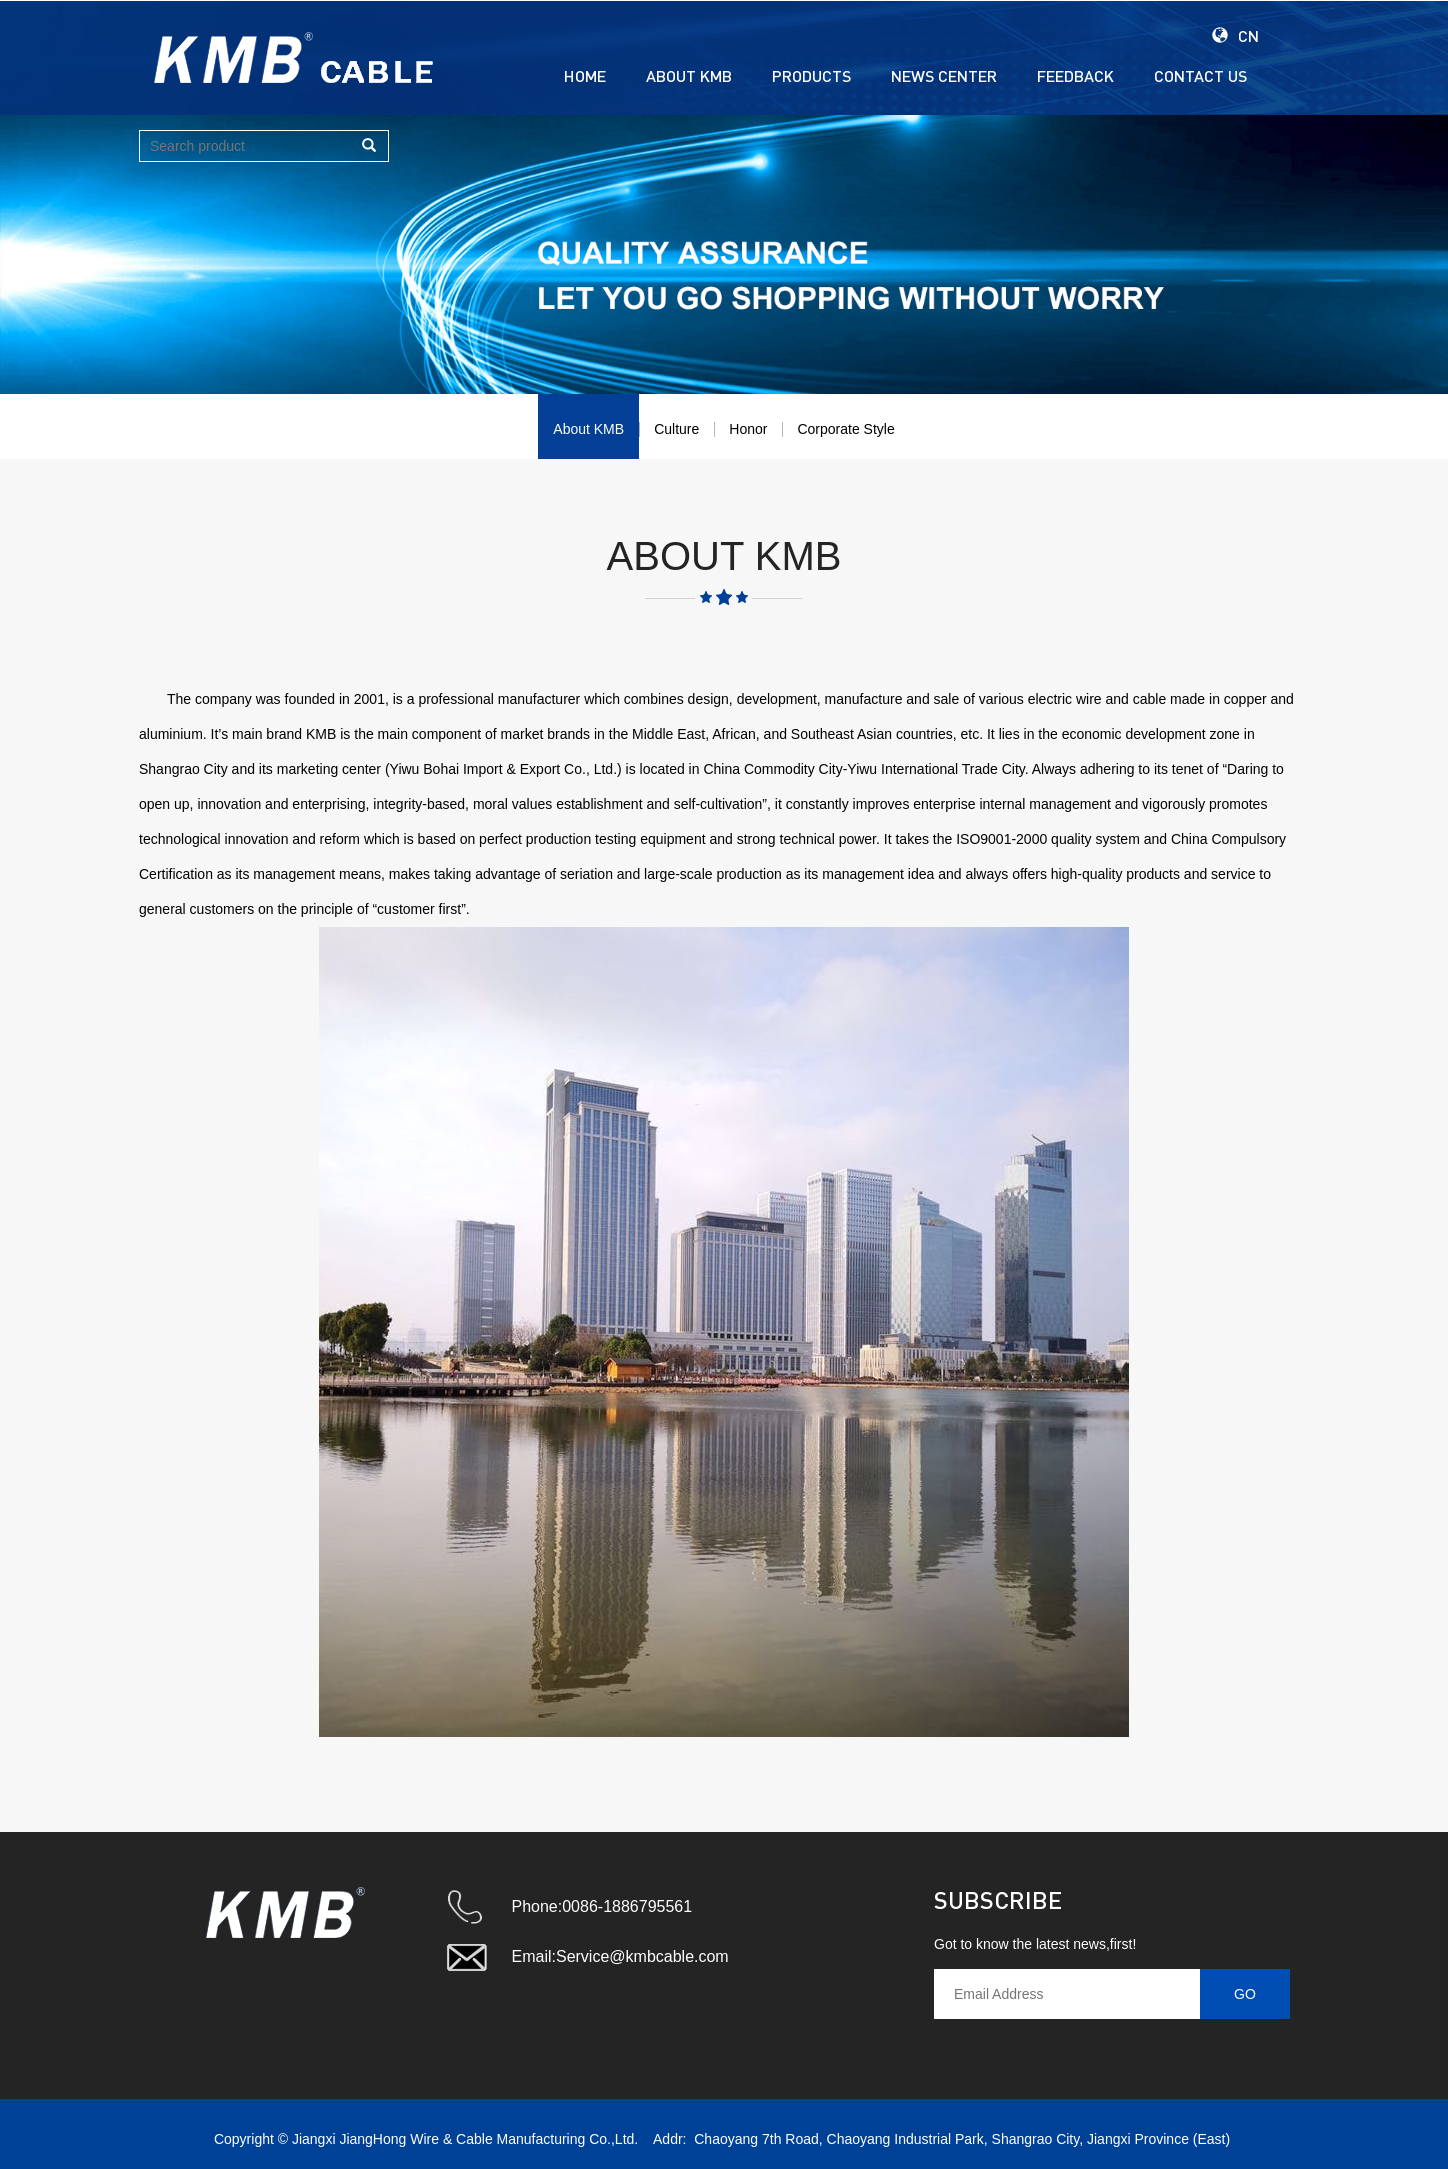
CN (1235, 35)
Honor (748, 429)
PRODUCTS (811, 75)
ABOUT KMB (689, 75)
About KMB (588, 429)
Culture (676, 429)
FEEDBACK (1075, 75)
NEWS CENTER (944, 75)
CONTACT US (1200, 75)
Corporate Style (845, 429)
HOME (585, 75)
